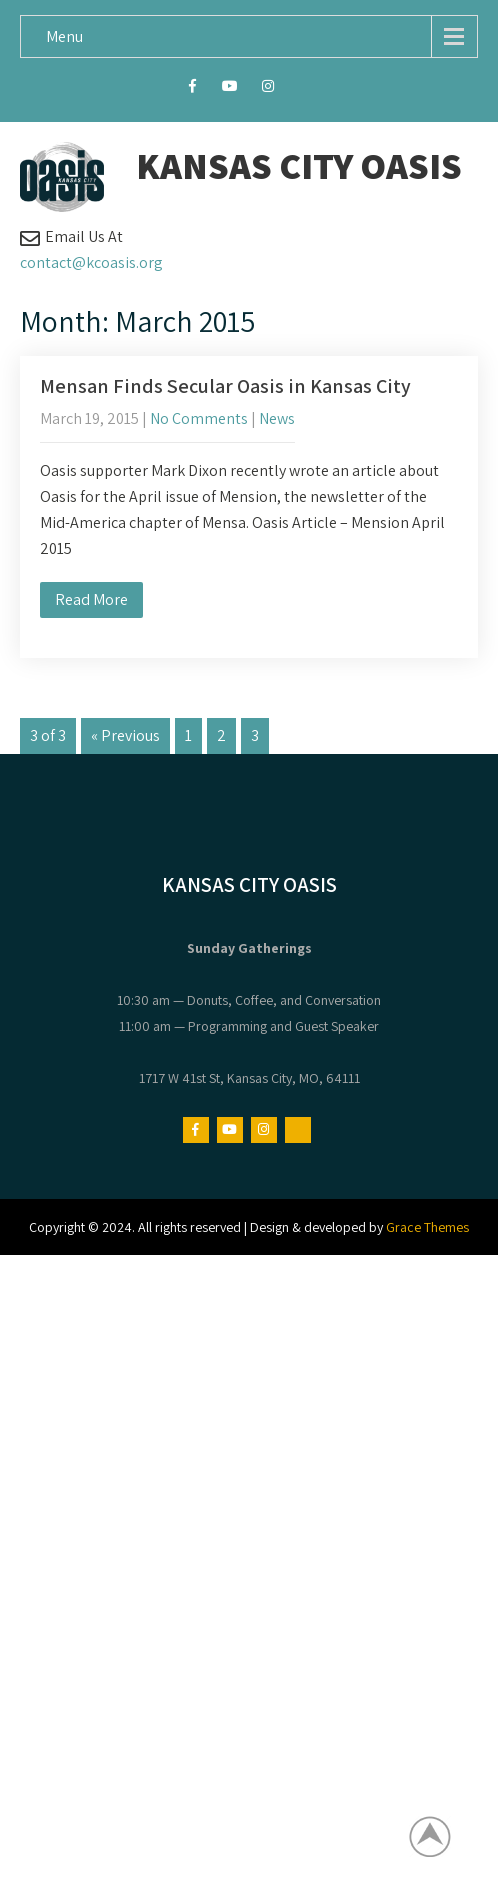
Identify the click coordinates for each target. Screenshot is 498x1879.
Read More (91, 599)
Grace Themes (427, 1227)
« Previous (125, 735)
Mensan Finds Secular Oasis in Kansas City (225, 386)
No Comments (199, 418)
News (277, 418)
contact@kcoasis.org (91, 262)
